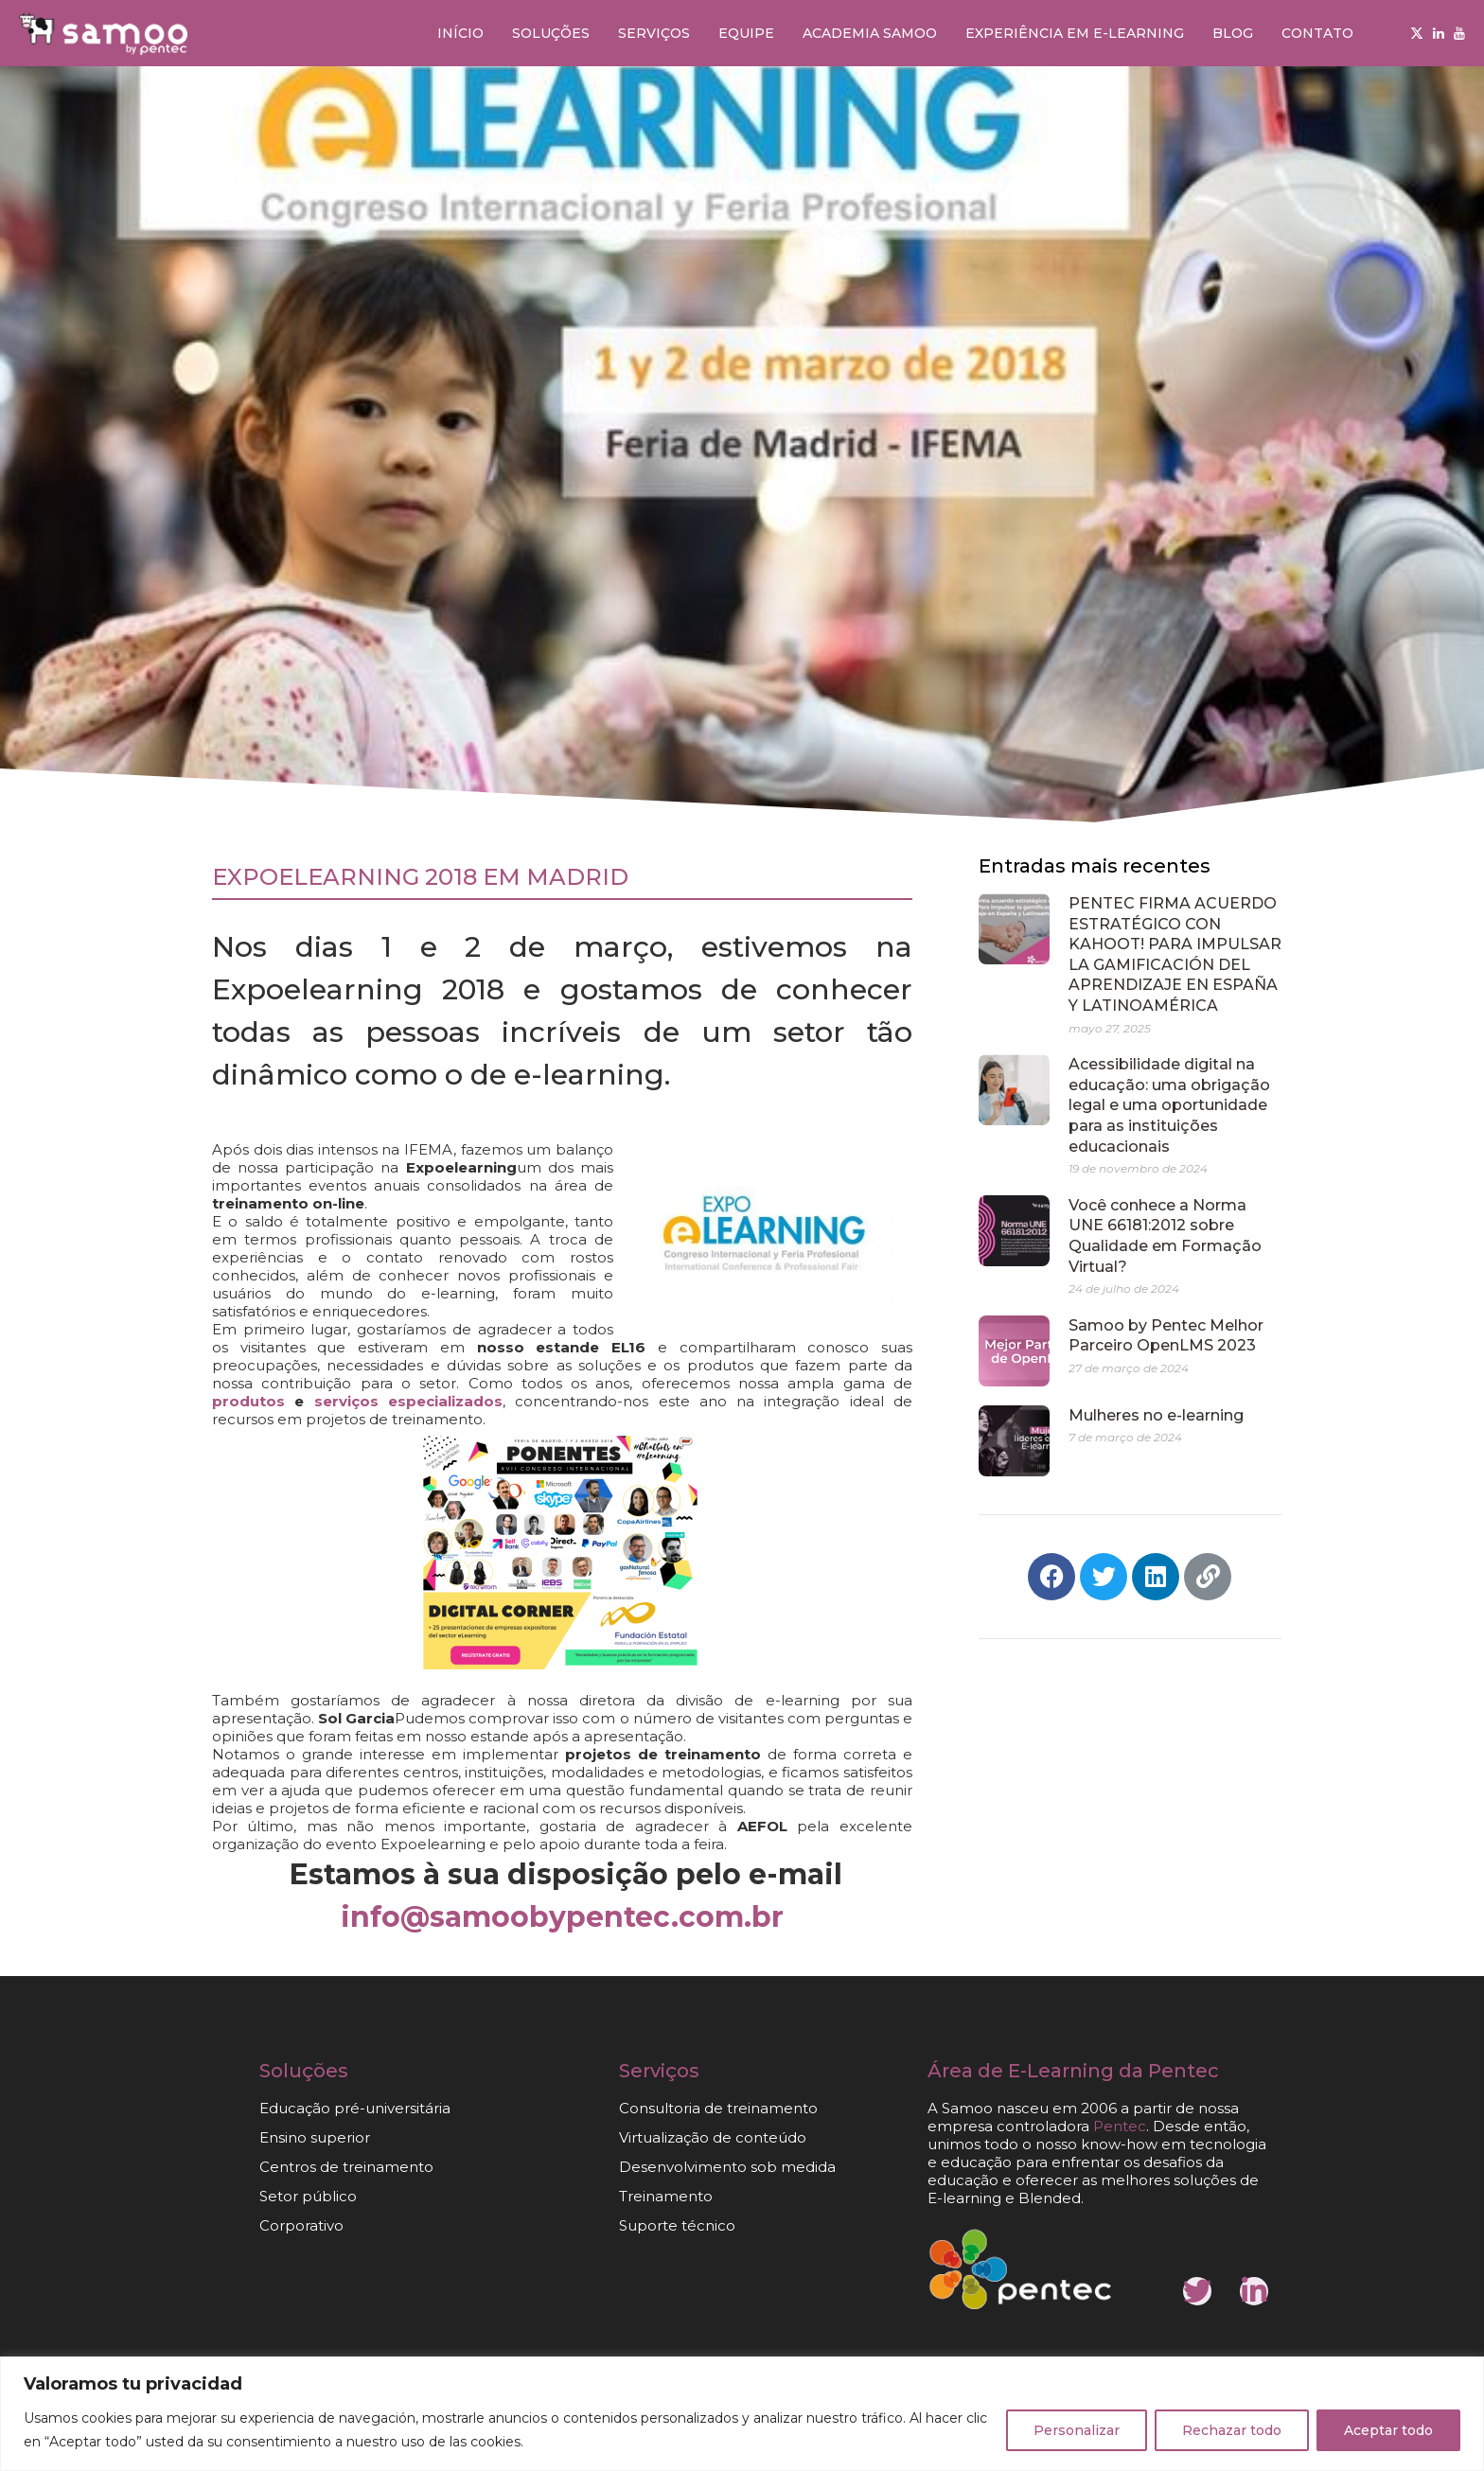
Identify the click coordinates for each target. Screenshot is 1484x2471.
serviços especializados (408, 1401)
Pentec (1119, 2126)
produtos (248, 1401)
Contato (1317, 33)
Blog (1232, 33)
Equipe (746, 33)
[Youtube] (1459, 33)
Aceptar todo (1388, 2430)
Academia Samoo (870, 33)
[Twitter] (1416, 33)
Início (460, 33)
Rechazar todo (1231, 2430)
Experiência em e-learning (1074, 33)
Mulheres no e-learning (1156, 1415)
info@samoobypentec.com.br (562, 1916)
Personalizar (1077, 2430)
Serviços (654, 33)
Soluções (551, 33)
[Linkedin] (1438, 33)
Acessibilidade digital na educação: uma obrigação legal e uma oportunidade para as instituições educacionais (1169, 1105)
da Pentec (1169, 2070)
